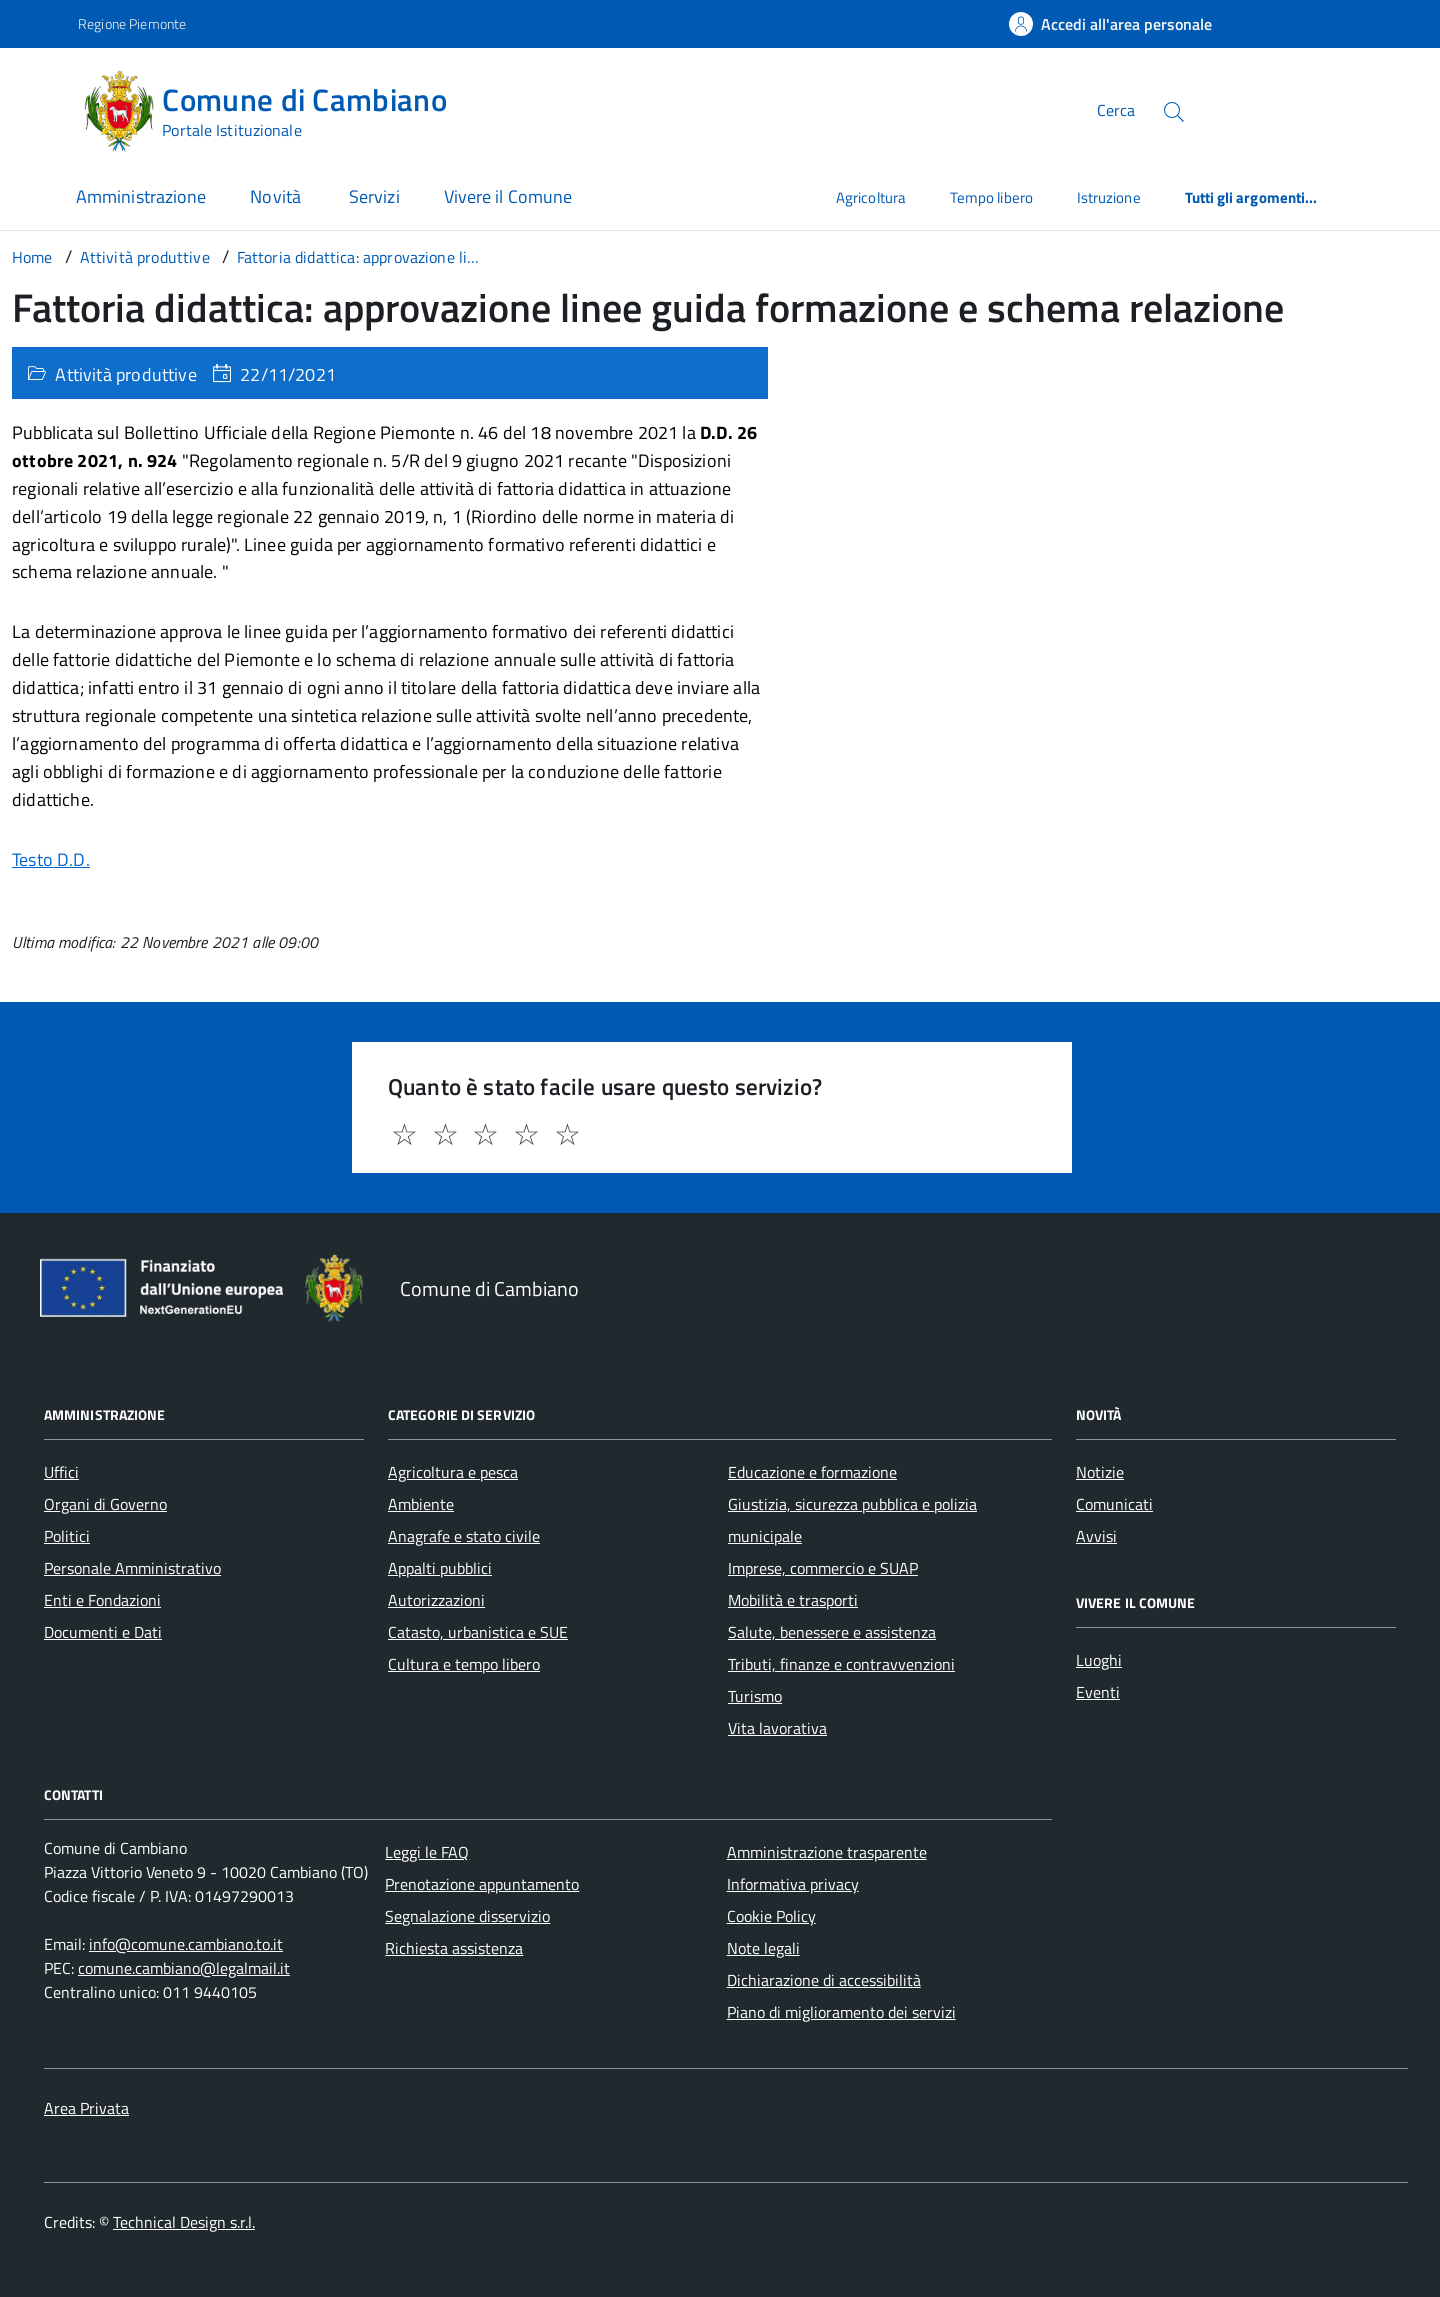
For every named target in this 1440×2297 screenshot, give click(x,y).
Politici (67, 1536)
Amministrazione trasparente (827, 1852)
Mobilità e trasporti (793, 1600)
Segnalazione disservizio (467, 1916)
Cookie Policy (771, 1916)
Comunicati (1114, 1504)
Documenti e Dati (103, 1632)
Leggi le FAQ (427, 1852)
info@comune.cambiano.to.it (186, 1944)
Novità (277, 196)
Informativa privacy (793, 1884)
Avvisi (1096, 1536)
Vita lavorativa (777, 1728)
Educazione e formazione (812, 1472)
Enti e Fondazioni (102, 1600)
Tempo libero (991, 197)
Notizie (1100, 1472)
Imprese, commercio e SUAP (823, 1568)
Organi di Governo (105, 1504)
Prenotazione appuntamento (482, 1884)
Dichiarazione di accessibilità (824, 1980)
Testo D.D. (51, 859)
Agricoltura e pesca (453, 1472)
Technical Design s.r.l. (184, 2222)
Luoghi (1099, 1660)
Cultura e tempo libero (464, 1664)
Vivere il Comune (508, 196)
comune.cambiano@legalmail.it (184, 1968)
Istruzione (1109, 197)
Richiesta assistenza (454, 1948)
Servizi (374, 196)
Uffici (61, 1472)
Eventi (1098, 1692)
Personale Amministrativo (132, 1568)
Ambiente (421, 1504)
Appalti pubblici (440, 1568)
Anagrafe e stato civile (464, 1536)
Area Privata (86, 2108)
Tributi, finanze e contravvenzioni (841, 1664)
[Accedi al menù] (43, 107)
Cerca (1116, 110)
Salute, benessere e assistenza (832, 1632)
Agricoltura (871, 197)
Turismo (755, 1696)
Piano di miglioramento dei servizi (841, 2012)
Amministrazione (141, 196)
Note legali (763, 1948)
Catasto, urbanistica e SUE (478, 1632)
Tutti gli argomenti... (1251, 197)
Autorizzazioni (436, 1600)
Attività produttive (125, 374)
